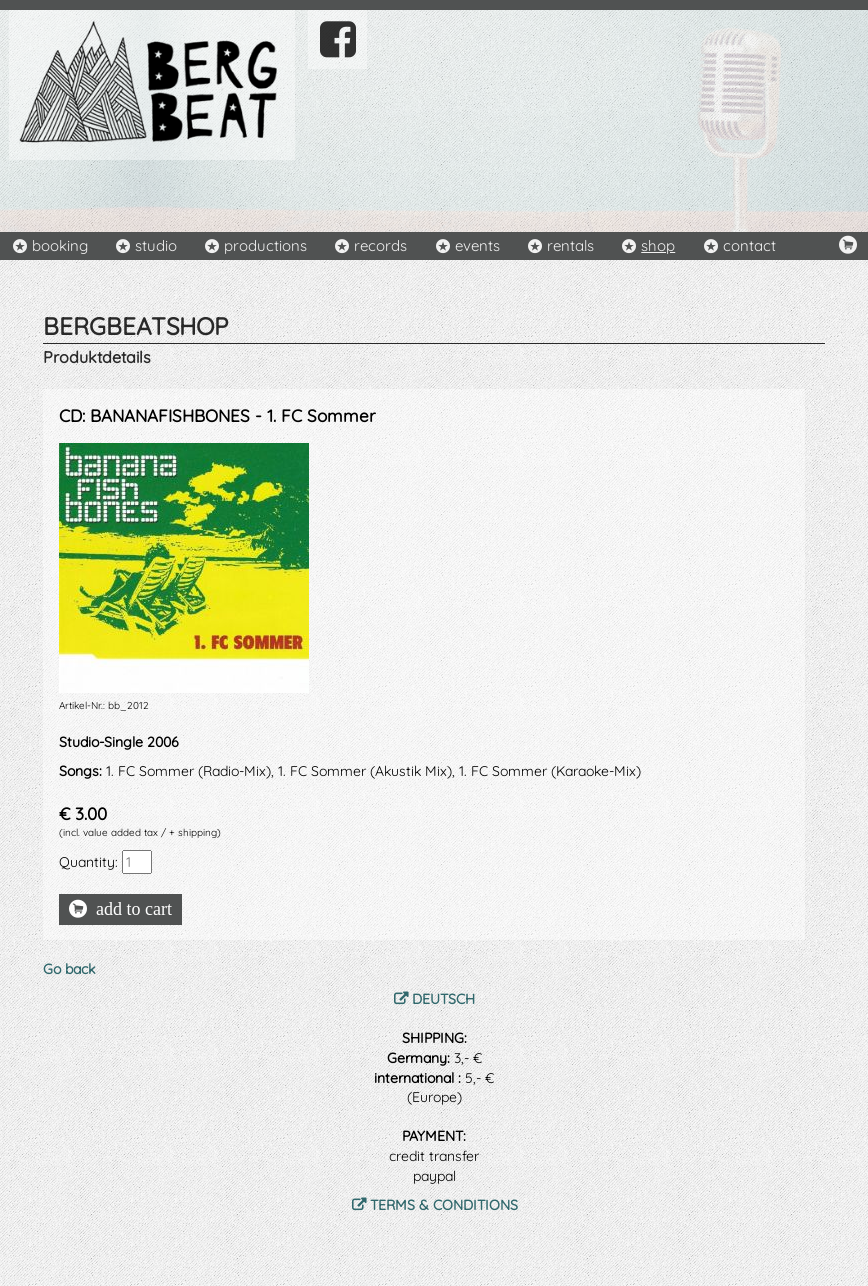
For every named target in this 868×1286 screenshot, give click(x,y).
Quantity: (88, 862)
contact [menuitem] (749, 245)
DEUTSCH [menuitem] (443, 999)
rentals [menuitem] (570, 245)
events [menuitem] (477, 245)
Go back (69, 969)
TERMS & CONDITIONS (444, 1205)
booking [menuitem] (60, 245)
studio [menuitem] (156, 245)
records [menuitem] (380, 245)
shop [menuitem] (658, 245)
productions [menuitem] (265, 245)
